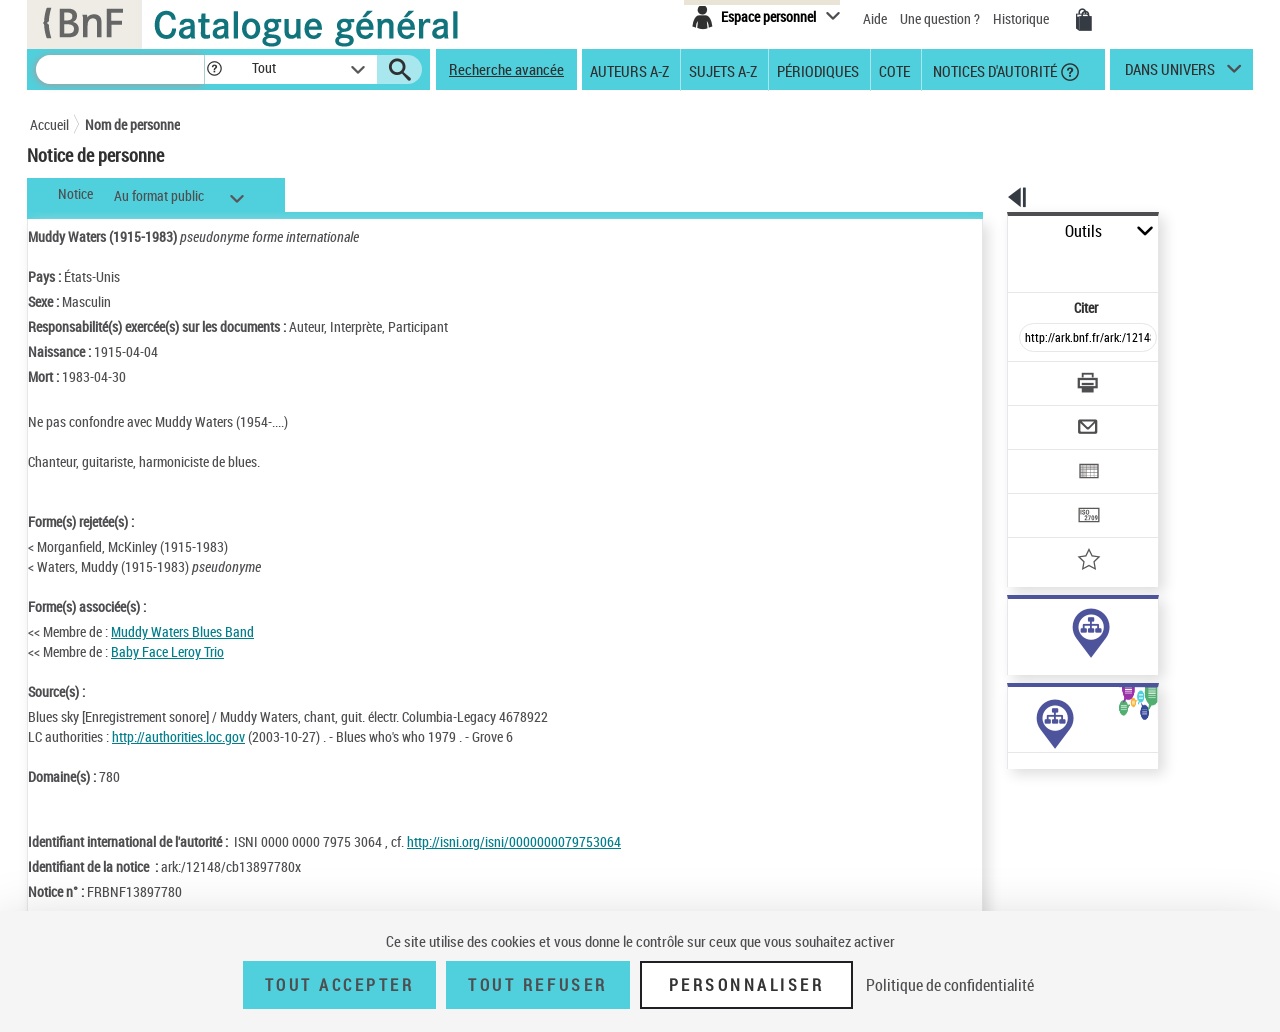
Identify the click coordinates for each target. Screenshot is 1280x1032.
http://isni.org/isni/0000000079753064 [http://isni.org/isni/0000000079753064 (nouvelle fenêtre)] (514, 841)
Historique (1022, 18)
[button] (214, 69)
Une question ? (940, 18)
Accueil (49, 124)
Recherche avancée (506, 69)
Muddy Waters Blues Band (182, 631)
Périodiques (818, 70)
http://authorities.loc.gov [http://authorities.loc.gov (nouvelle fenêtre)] (178, 736)
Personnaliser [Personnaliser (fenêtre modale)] (747, 985)
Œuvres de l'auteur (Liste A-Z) (1040, 818)
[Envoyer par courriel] (1031, 378)
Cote (894, 70)
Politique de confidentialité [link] (950, 985)
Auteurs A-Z (629, 70)
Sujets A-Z (723, 70)
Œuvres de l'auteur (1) (1019, 798)
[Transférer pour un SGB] (1040, 456)
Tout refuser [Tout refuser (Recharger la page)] (537, 985)
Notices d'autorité (993, 70)
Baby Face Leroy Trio (167, 651)
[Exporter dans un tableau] (1046, 417)
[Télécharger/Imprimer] (1035, 339)
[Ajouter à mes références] (1044, 495)
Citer (1000, 263)
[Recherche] (120, 69)
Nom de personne (132, 124)
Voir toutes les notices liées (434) (1067, 689)
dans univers (1170, 74)
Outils (985, 231)
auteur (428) (1021, 628)
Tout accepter (340, 985)
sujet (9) (1010, 648)
